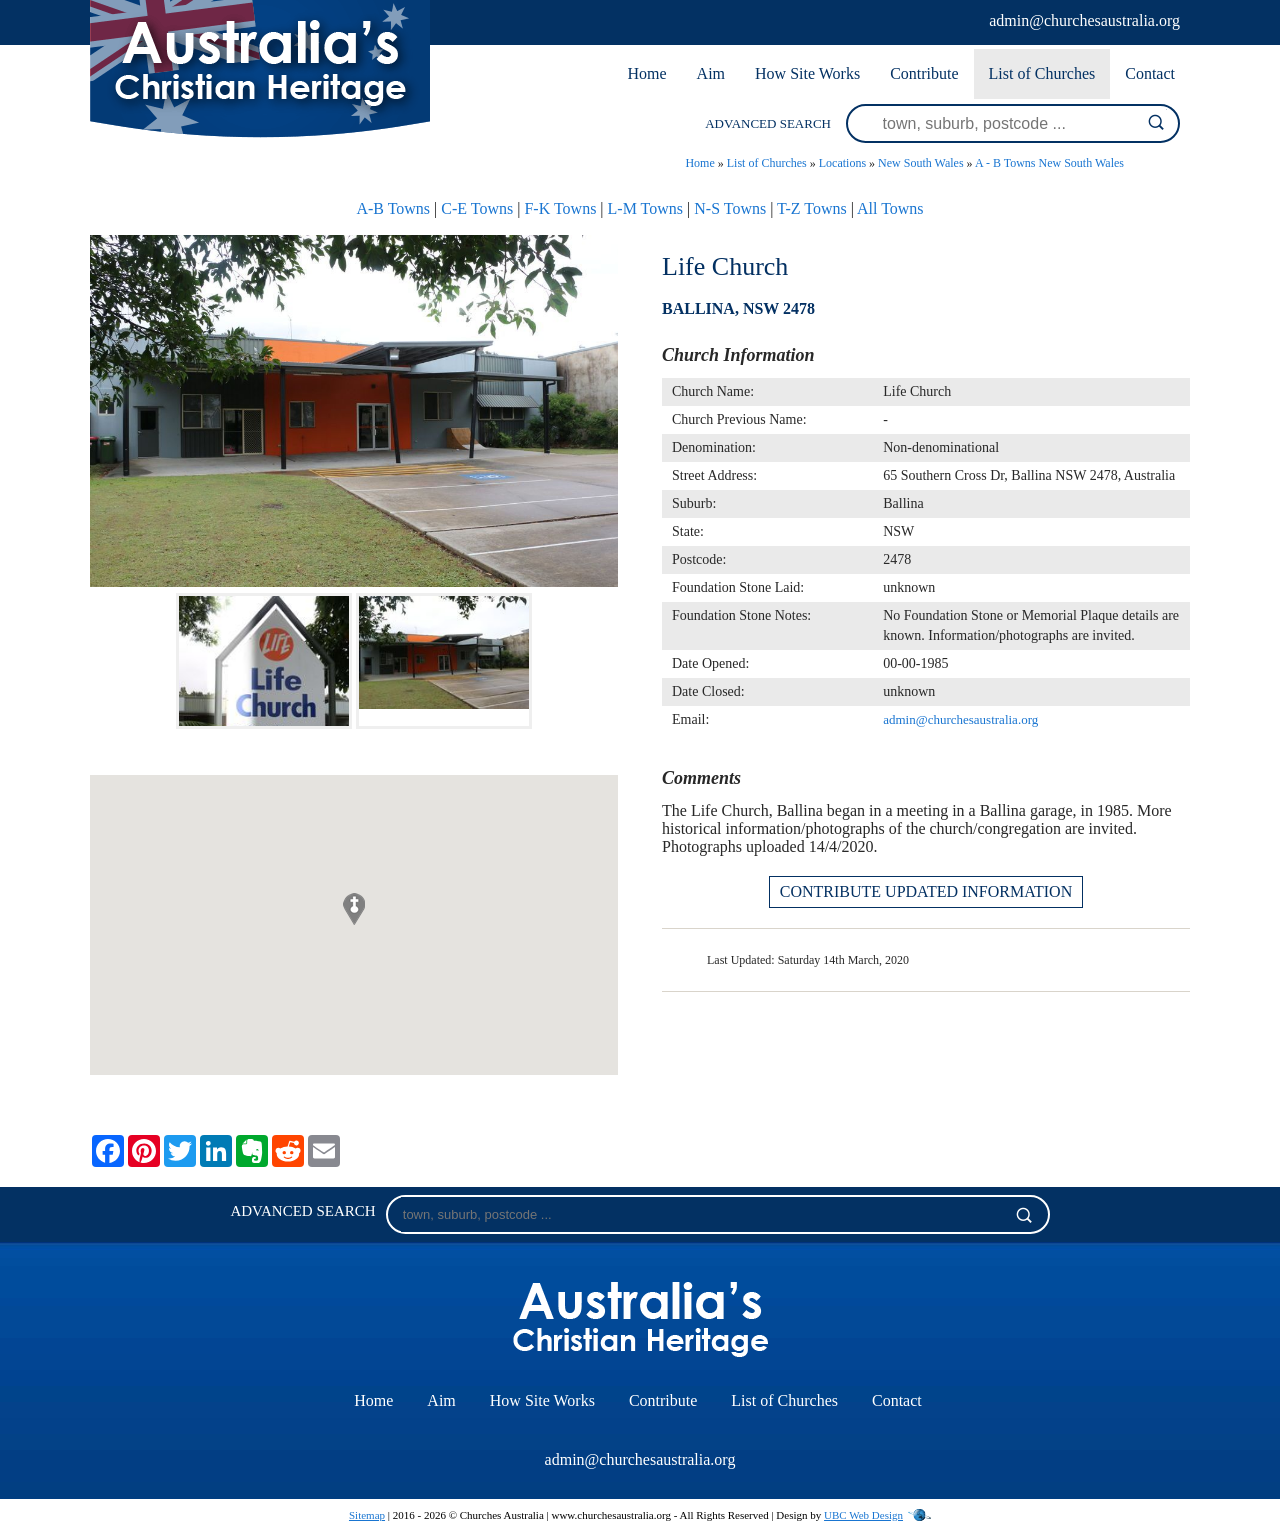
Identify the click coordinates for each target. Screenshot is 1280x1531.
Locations (842, 163)
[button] (354, 909)
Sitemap (367, 1515)
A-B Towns (393, 208)
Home (646, 73)
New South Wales (920, 163)
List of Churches (1042, 73)
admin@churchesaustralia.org (1084, 20)
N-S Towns (730, 208)
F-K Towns (560, 208)
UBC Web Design (863, 1515)
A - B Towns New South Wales (1049, 163)
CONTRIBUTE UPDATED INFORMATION (926, 891)
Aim (711, 73)
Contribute (924, 73)
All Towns (890, 208)
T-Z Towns (812, 208)
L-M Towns (645, 208)
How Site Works (807, 73)
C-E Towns (477, 208)
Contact (1150, 73)
